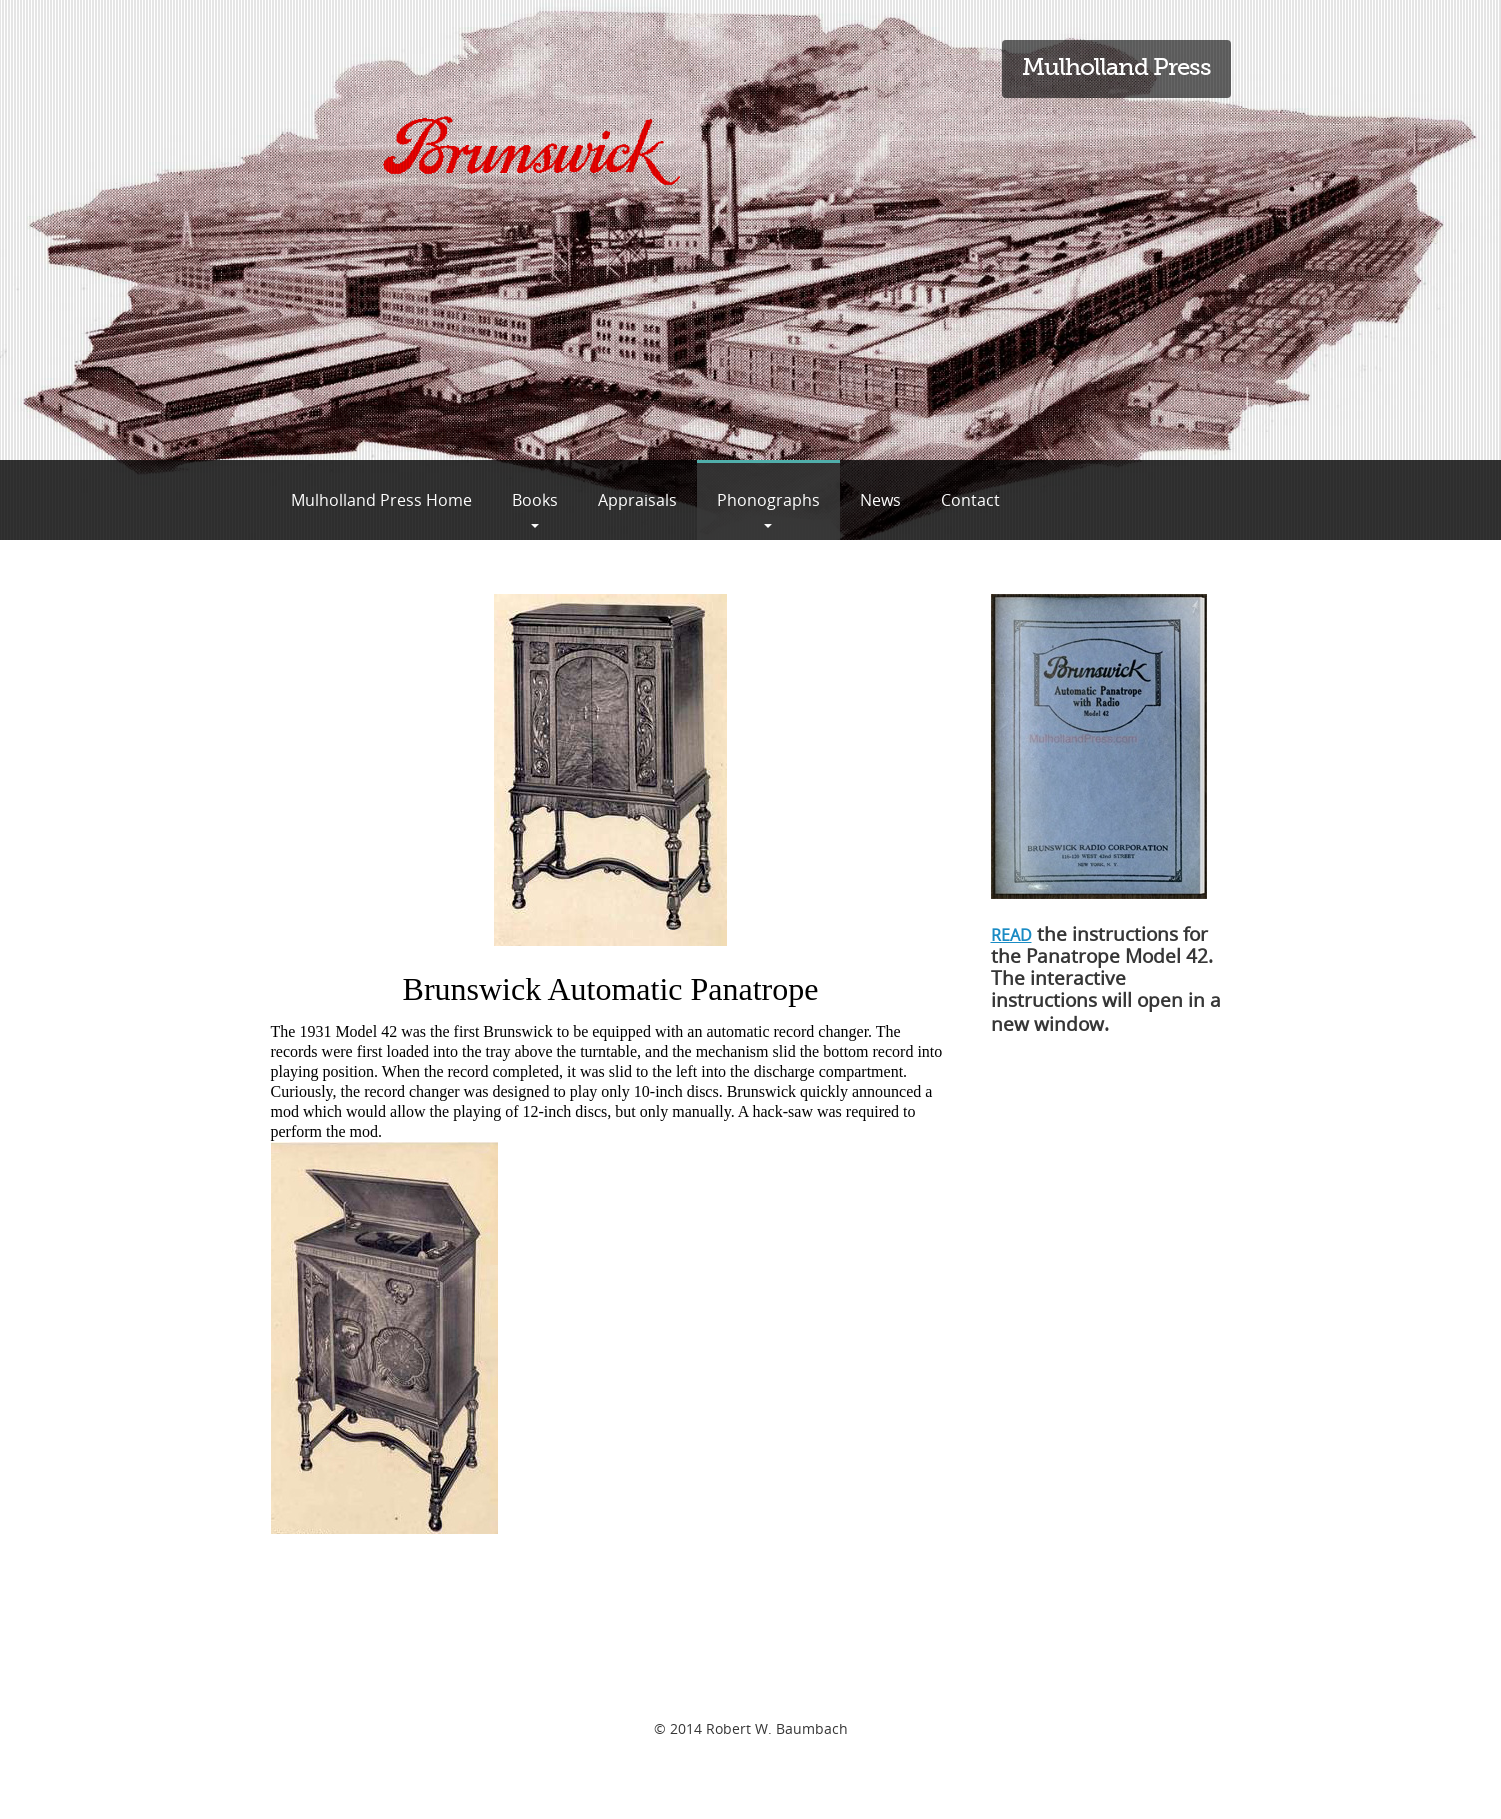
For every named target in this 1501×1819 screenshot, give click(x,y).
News (880, 500)
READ (1011, 935)
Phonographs (768, 500)
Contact (970, 500)
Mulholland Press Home (381, 500)
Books (535, 500)
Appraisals (637, 500)
